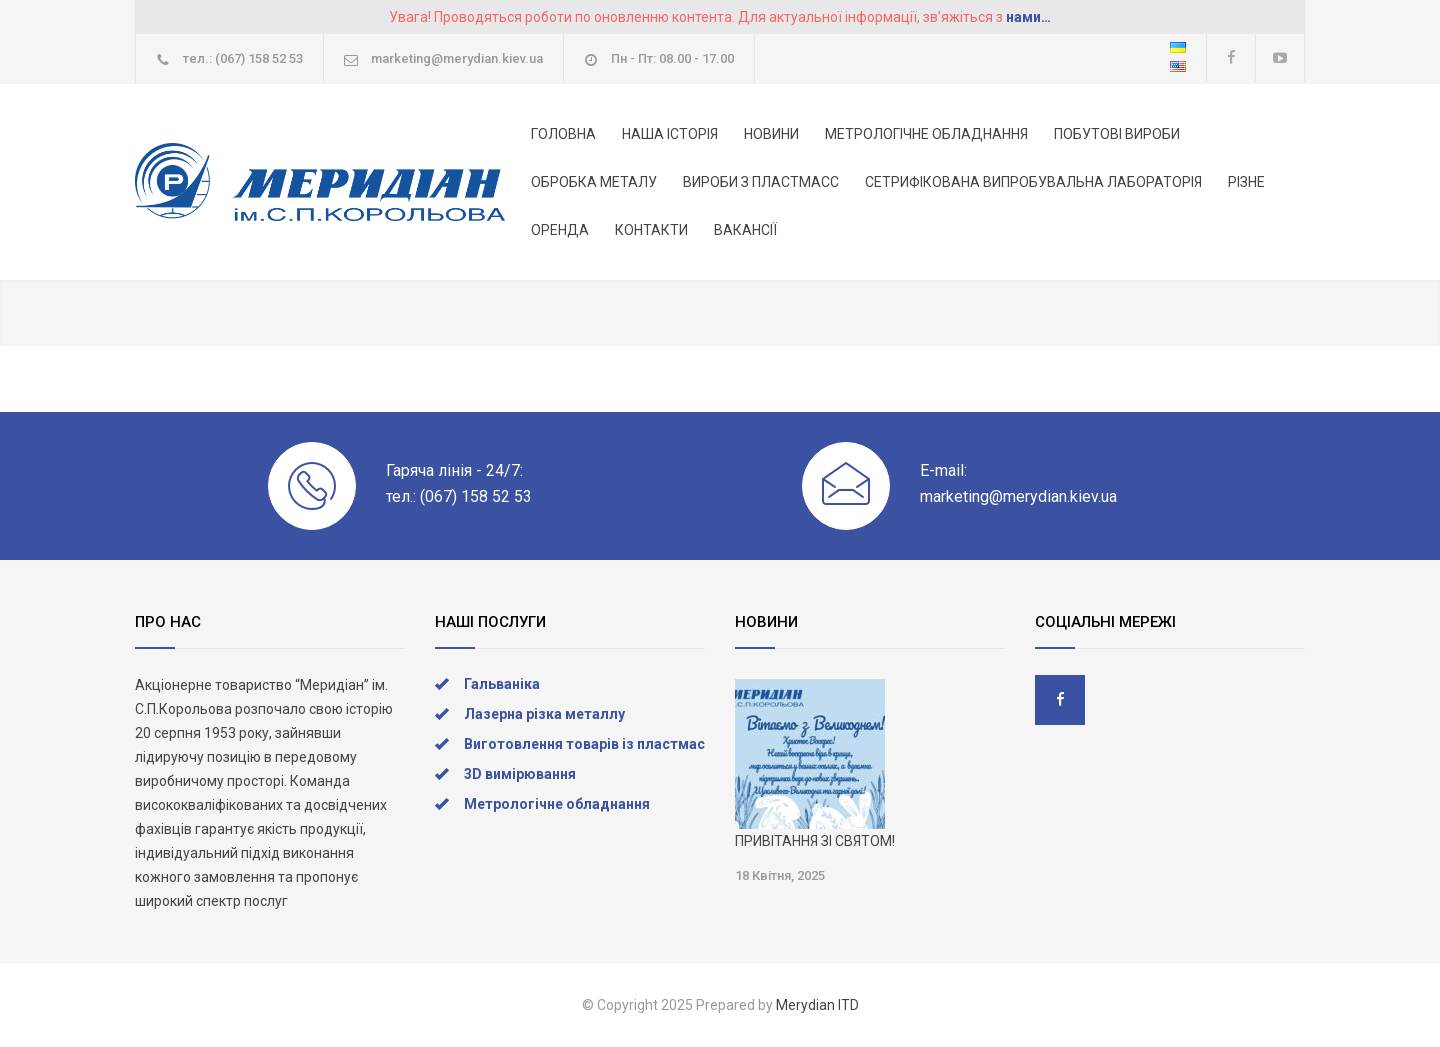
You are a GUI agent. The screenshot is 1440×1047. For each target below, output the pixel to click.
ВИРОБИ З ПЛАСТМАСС (761, 182)
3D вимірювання (520, 774)
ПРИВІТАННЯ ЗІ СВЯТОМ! (815, 841)
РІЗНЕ (1246, 182)
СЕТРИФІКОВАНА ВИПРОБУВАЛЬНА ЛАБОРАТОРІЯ (1033, 182)
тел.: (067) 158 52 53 (243, 58)
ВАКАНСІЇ (745, 230)
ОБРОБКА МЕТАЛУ (594, 182)
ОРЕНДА (560, 230)
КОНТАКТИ (651, 230)
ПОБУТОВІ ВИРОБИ (1117, 134)
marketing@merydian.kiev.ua (457, 58)
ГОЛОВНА (563, 134)
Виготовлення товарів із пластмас (584, 744)
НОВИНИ (771, 134)
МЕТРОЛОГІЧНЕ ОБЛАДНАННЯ (926, 134)
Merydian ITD (817, 1005)
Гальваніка (502, 684)
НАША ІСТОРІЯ (670, 134)
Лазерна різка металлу (544, 714)
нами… (1028, 17)
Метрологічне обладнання (557, 804)
